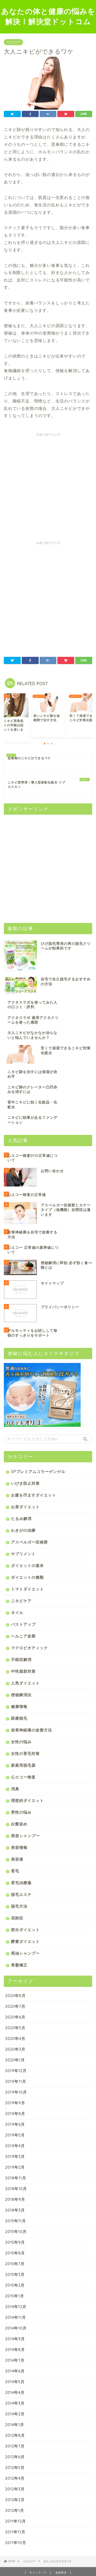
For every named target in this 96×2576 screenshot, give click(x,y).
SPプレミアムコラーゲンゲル (38, 1471)
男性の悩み (21, 1812)
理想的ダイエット (27, 1800)
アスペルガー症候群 (29, 1542)
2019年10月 (16, 2092)
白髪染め (19, 1824)
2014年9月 (15, 2338)
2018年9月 (15, 2199)
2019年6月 (15, 2124)
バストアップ (23, 1624)
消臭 (15, 1788)
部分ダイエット (25, 1929)
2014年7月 (15, 2360)
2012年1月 (14, 2510)
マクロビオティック (29, 1647)
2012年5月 (15, 2467)
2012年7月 (15, 2446)
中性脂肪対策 (23, 1671)
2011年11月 (15, 2532)
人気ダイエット (25, 1683)
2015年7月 (15, 2263)
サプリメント (23, 1553)
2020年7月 (15, 2006)
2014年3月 (15, 2403)
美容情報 (19, 1847)
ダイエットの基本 (27, 1565)
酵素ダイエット (25, 1941)
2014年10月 (16, 2328)
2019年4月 (15, 2145)
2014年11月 (15, 2317)
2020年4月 (15, 2038)
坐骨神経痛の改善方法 (31, 1730)
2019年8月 (15, 2113)
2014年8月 (15, 2349)
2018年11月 (15, 2178)
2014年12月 (15, 2306)
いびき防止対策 (25, 1483)
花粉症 (17, 1918)
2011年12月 (15, 2521)
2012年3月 (15, 2489)
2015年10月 (16, 2231)
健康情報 (19, 1706)
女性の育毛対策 (25, 1753)
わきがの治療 (23, 1530)
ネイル (17, 1612)
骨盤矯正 (19, 1965)
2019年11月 (15, 2081)
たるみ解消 (21, 1518)
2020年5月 (15, 2027)
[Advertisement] (48, 487)
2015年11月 (15, 2220)
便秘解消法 (21, 1694)
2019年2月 (15, 2167)
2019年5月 (15, 2135)
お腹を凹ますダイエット (33, 1495)
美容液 (17, 1859)
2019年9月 (15, 2102)
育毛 (15, 1871)
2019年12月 (16, 2070)
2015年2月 (15, 2285)
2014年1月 (14, 2424)
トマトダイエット (27, 1589)
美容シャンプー (25, 1835)
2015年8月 (15, 2253)
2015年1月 (14, 2296)
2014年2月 (15, 2414)
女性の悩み (21, 1741)
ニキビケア (13, 42)
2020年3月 (15, 2049)
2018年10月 (16, 2188)
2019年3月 (15, 2156)
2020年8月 (15, 1995)
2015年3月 (15, 2274)
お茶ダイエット (25, 1506)
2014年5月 (15, 2381)
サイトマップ (37, 2572)
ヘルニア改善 (23, 1636)
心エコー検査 (23, 1777)
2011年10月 (15, 2542)
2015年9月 (15, 2242)
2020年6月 (15, 2017)
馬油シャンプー (25, 1953)
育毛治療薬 (21, 1882)
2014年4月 (15, 2392)
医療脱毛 (19, 1718)
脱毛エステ (21, 1894)
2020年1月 (15, 2060)
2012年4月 (15, 2478)
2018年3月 (15, 2210)
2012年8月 (15, 2435)
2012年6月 (15, 2456)
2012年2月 (15, 2499)
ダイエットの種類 (27, 1577)
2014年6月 (15, 2371)
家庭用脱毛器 (23, 1765)
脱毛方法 (19, 1906)
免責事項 (61, 2572)
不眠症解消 (21, 1659)
